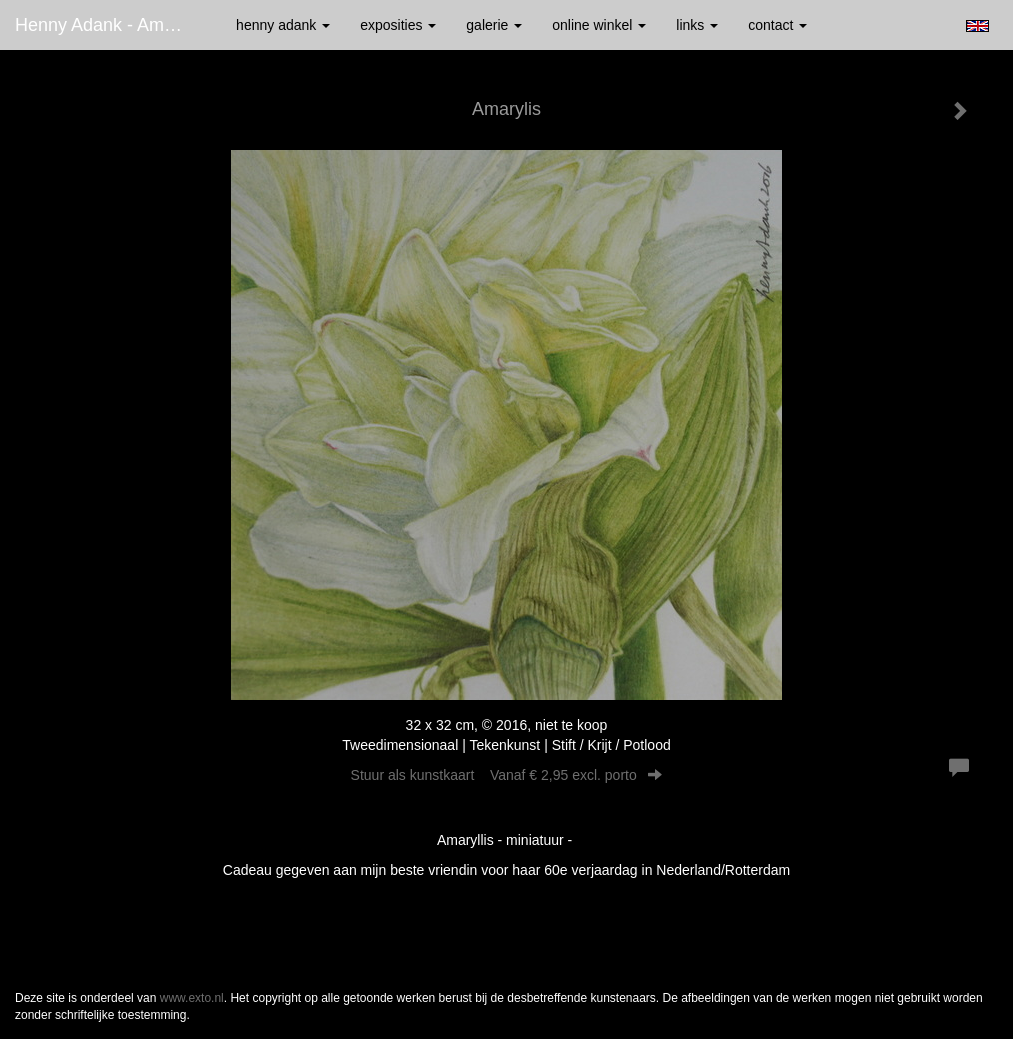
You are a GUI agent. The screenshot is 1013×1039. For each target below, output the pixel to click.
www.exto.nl (192, 998)
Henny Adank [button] (283, 25)
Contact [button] (777, 25)
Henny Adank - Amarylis (110, 25)
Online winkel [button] (599, 25)
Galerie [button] (494, 25)
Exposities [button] (398, 25)
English (977, 26)
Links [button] (697, 25)
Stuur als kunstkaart (507, 775)
